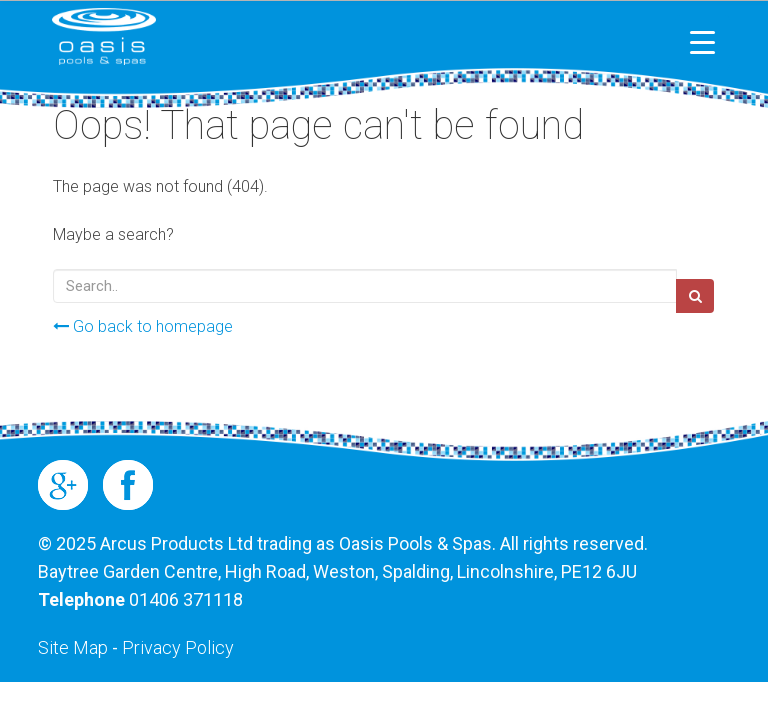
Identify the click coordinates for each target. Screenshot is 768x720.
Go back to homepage (143, 326)
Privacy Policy (178, 647)
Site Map (73, 647)
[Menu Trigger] (702, 42)
